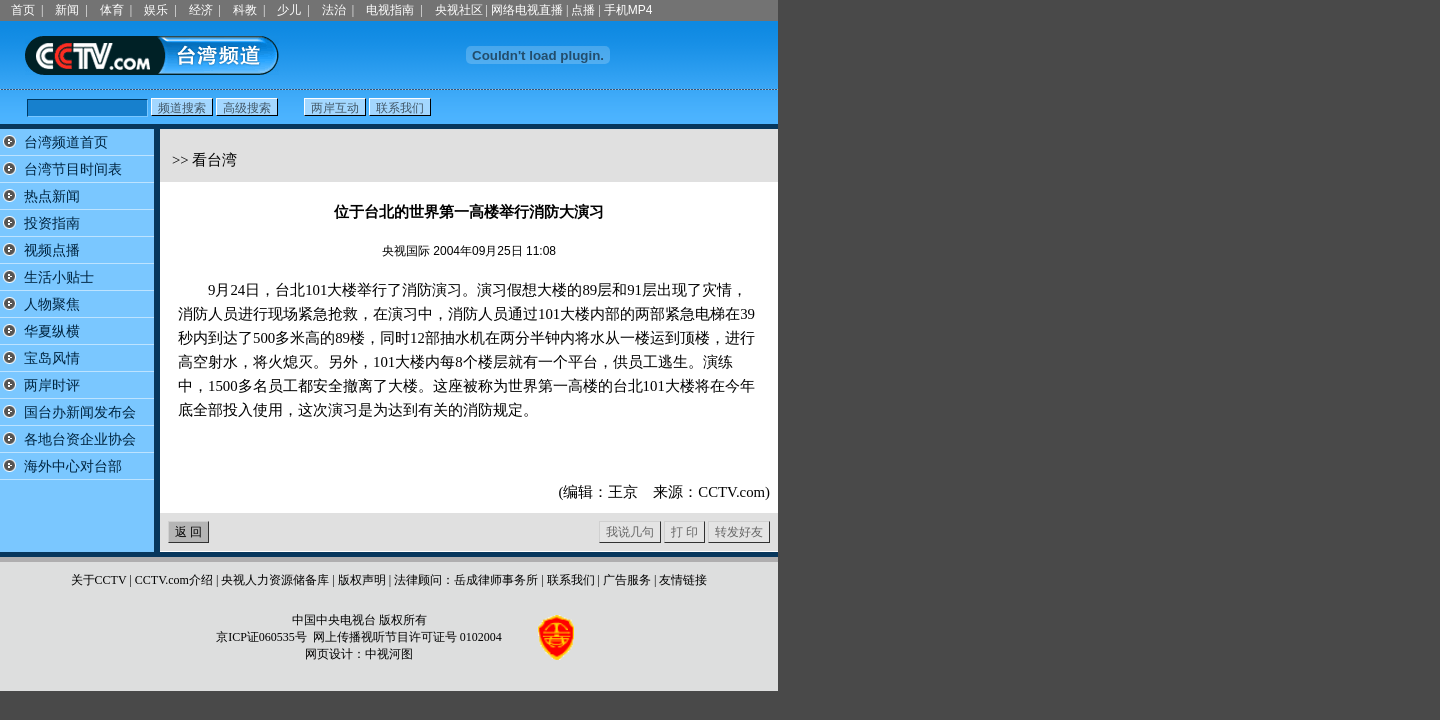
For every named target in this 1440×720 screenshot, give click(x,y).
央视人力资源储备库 (275, 580)
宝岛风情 (52, 358)
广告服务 (627, 580)
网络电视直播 (527, 10)
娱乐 (156, 10)
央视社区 (459, 10)
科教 (245, 10)
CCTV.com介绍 (174, 580)
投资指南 (52, 223)
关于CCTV (99, 580)
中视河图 (389, 654)
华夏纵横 (52, 331)
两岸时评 (52, 385)
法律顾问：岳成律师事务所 (466, 580)
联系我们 (571, 580)
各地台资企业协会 (80, 439)
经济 (201, 10)
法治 (334, 10)
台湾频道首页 (66, 142)
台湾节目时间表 (73, 169)
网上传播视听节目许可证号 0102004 (407, 637)
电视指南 (390, 10)
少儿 (289, 10)
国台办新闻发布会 (80, 412)
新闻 (67, 10)
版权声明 (362, 580)
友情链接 (683, 580)
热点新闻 (52, 196)
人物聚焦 (52, 304)
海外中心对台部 (73, 466)
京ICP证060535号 (261, 637)
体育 (112, 10)
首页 (23, 10)
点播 (583, 10)
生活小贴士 (59, 277)
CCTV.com (731, 492)
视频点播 (52, 250)
